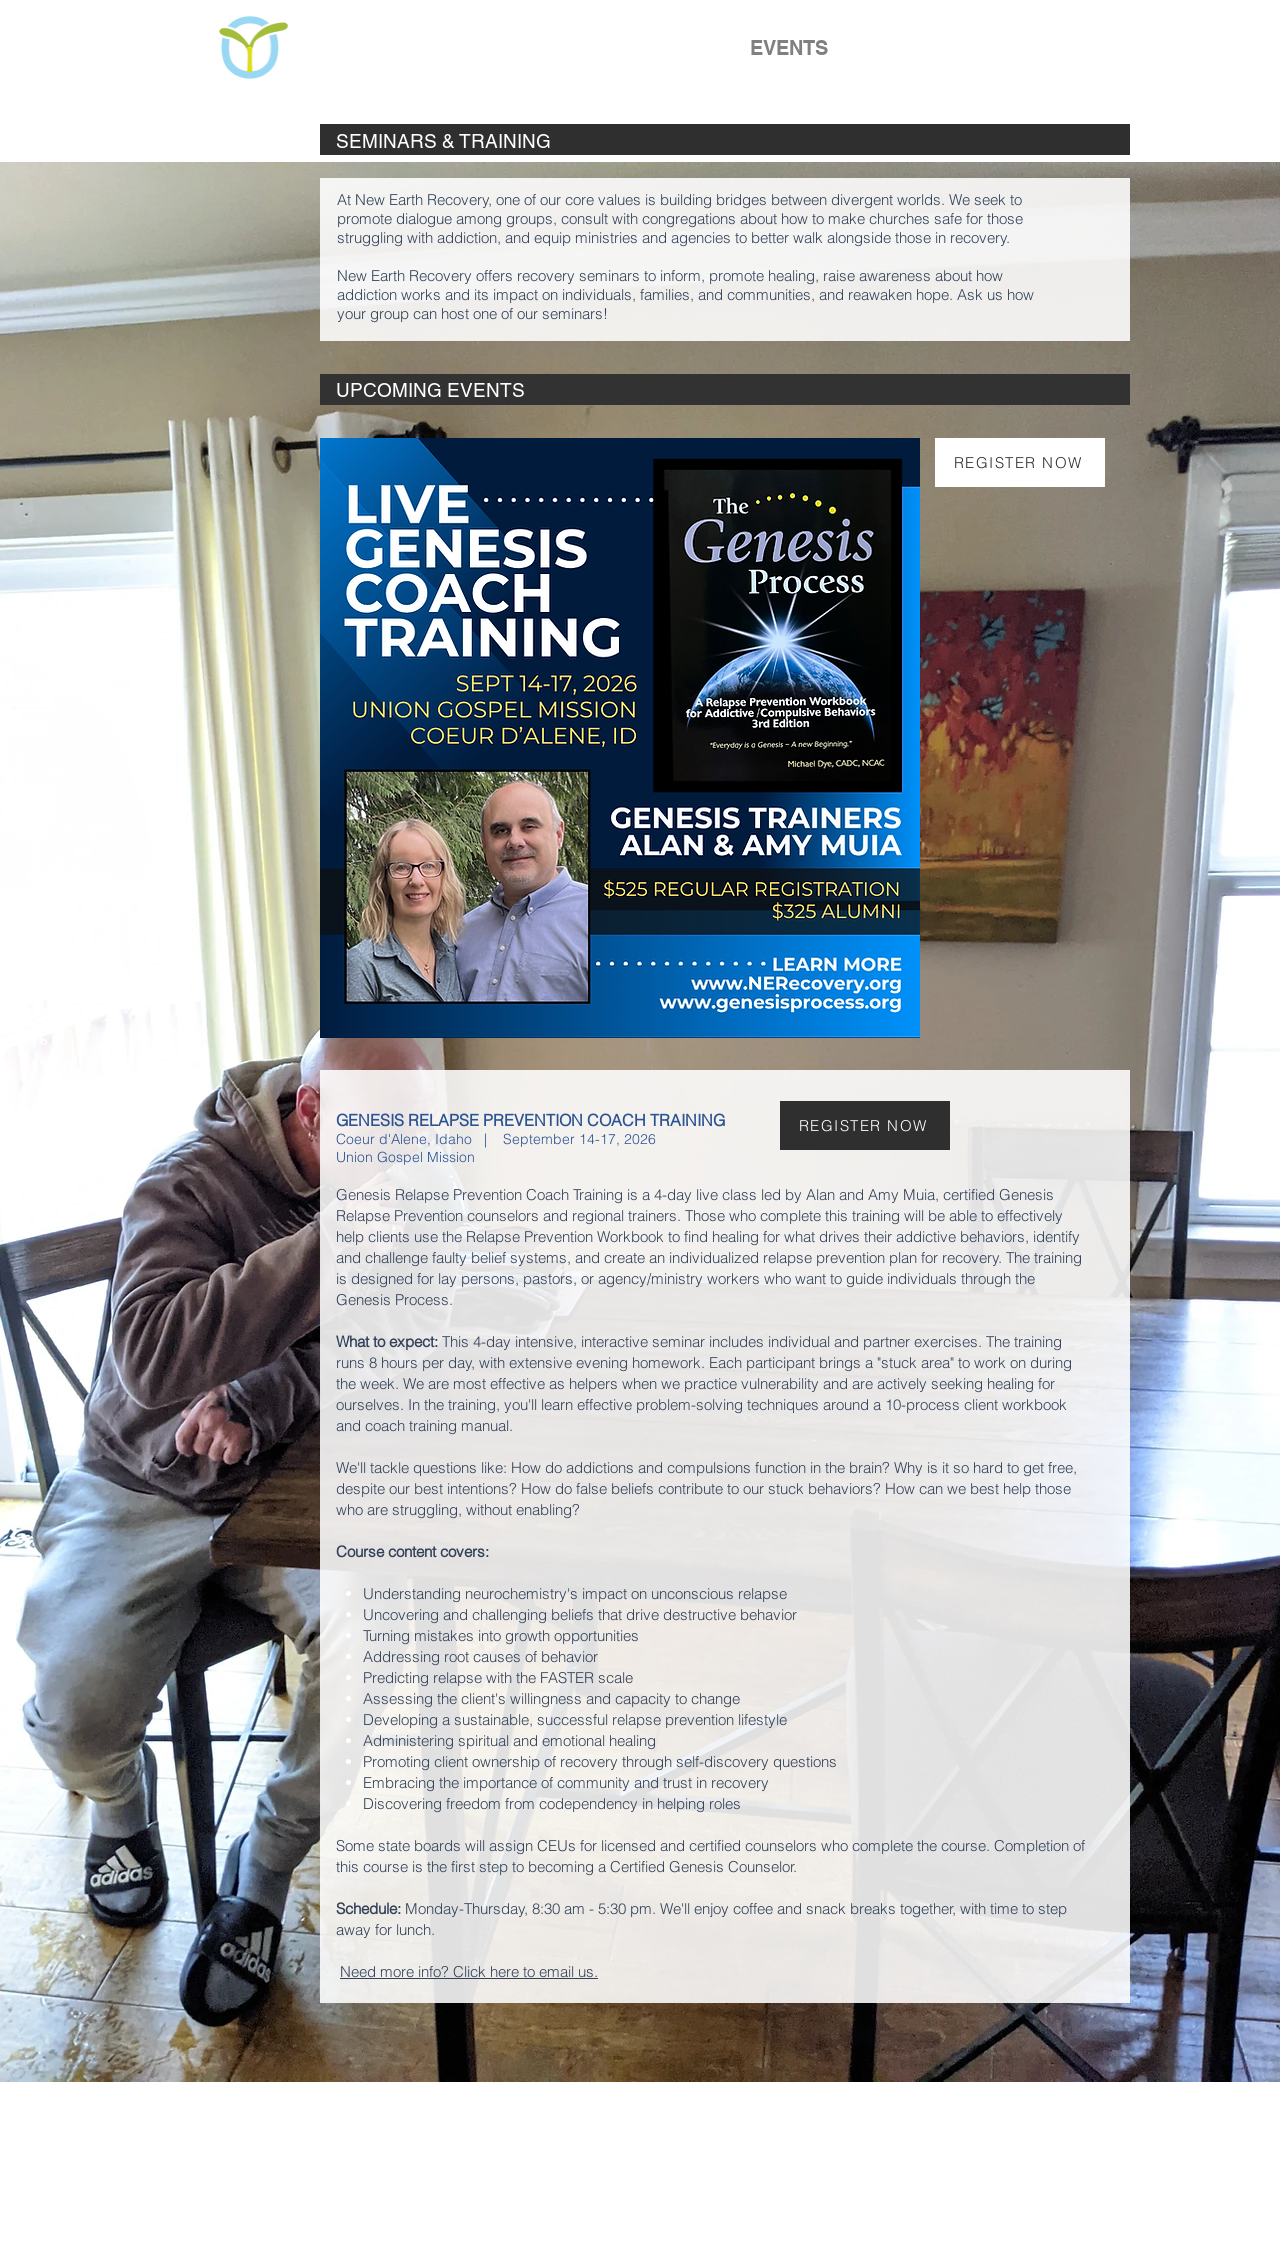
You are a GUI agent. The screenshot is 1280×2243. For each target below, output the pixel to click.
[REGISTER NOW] (1020, 462)
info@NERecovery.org (870, 2199)
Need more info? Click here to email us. (469, 1971)
